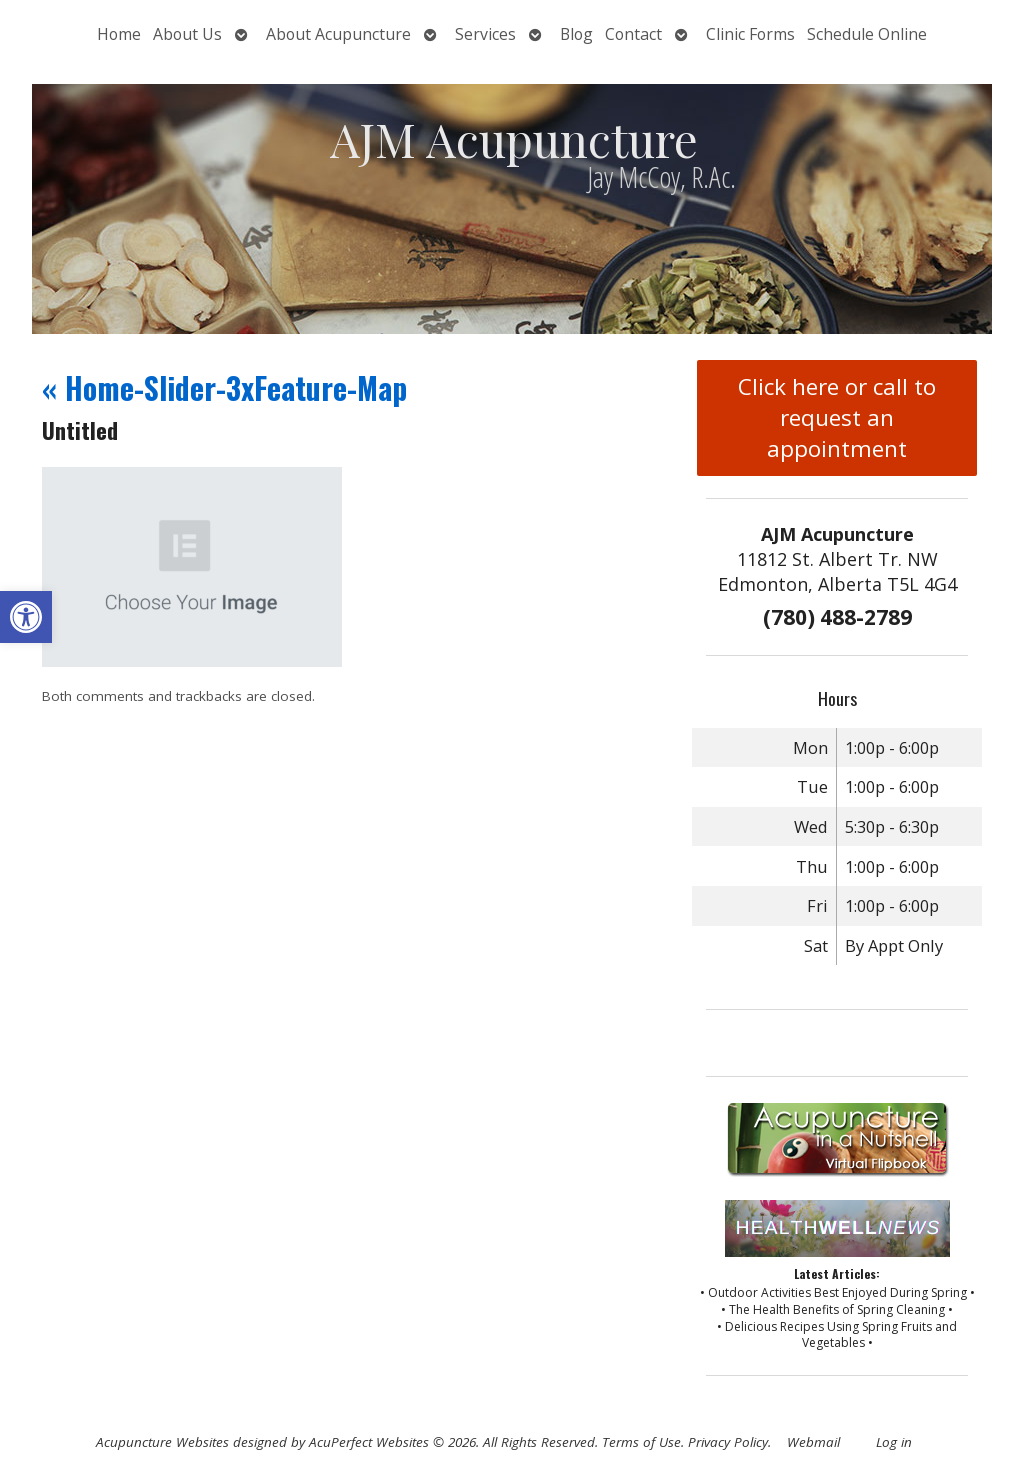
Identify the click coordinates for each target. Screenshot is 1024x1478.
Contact (633, 34)
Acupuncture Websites (162, 1442)
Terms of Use (641, 1442)
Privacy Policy (728, 1442)
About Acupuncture (338, 34)
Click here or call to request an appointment (837, 417)
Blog (576, 34)
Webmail (813, 1442)
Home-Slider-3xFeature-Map (224, 387)
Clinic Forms (750, 34)
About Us (187, 34)
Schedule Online (867, 34)
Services (485, 34)
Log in (894, 1442)
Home (119, 34)
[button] (26, 617)
